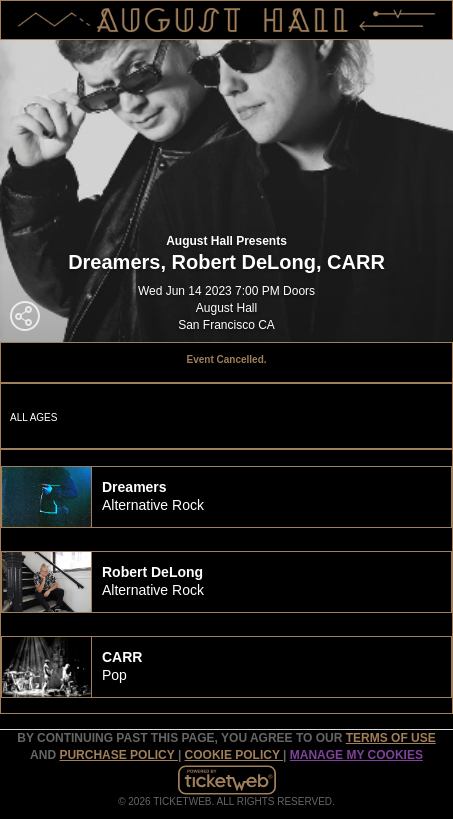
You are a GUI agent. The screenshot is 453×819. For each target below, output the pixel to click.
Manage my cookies (356, 755)
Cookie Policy (234, 755)
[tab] (226, 497)
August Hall (226, 308)
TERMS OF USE (391, 738)
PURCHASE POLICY (118, 755)
